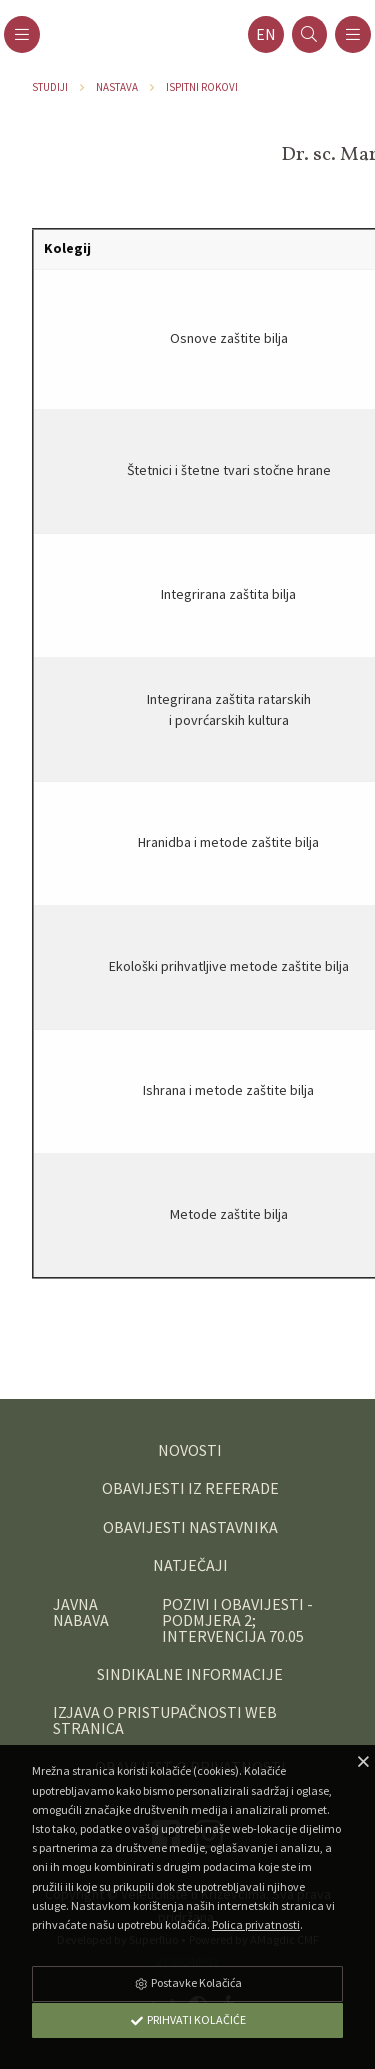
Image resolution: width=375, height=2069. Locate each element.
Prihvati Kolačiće (188, 2019)
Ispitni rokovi (202, 87)
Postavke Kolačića (188, 1982)
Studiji (50, 87)
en (266, 34)
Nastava (117, 87)
